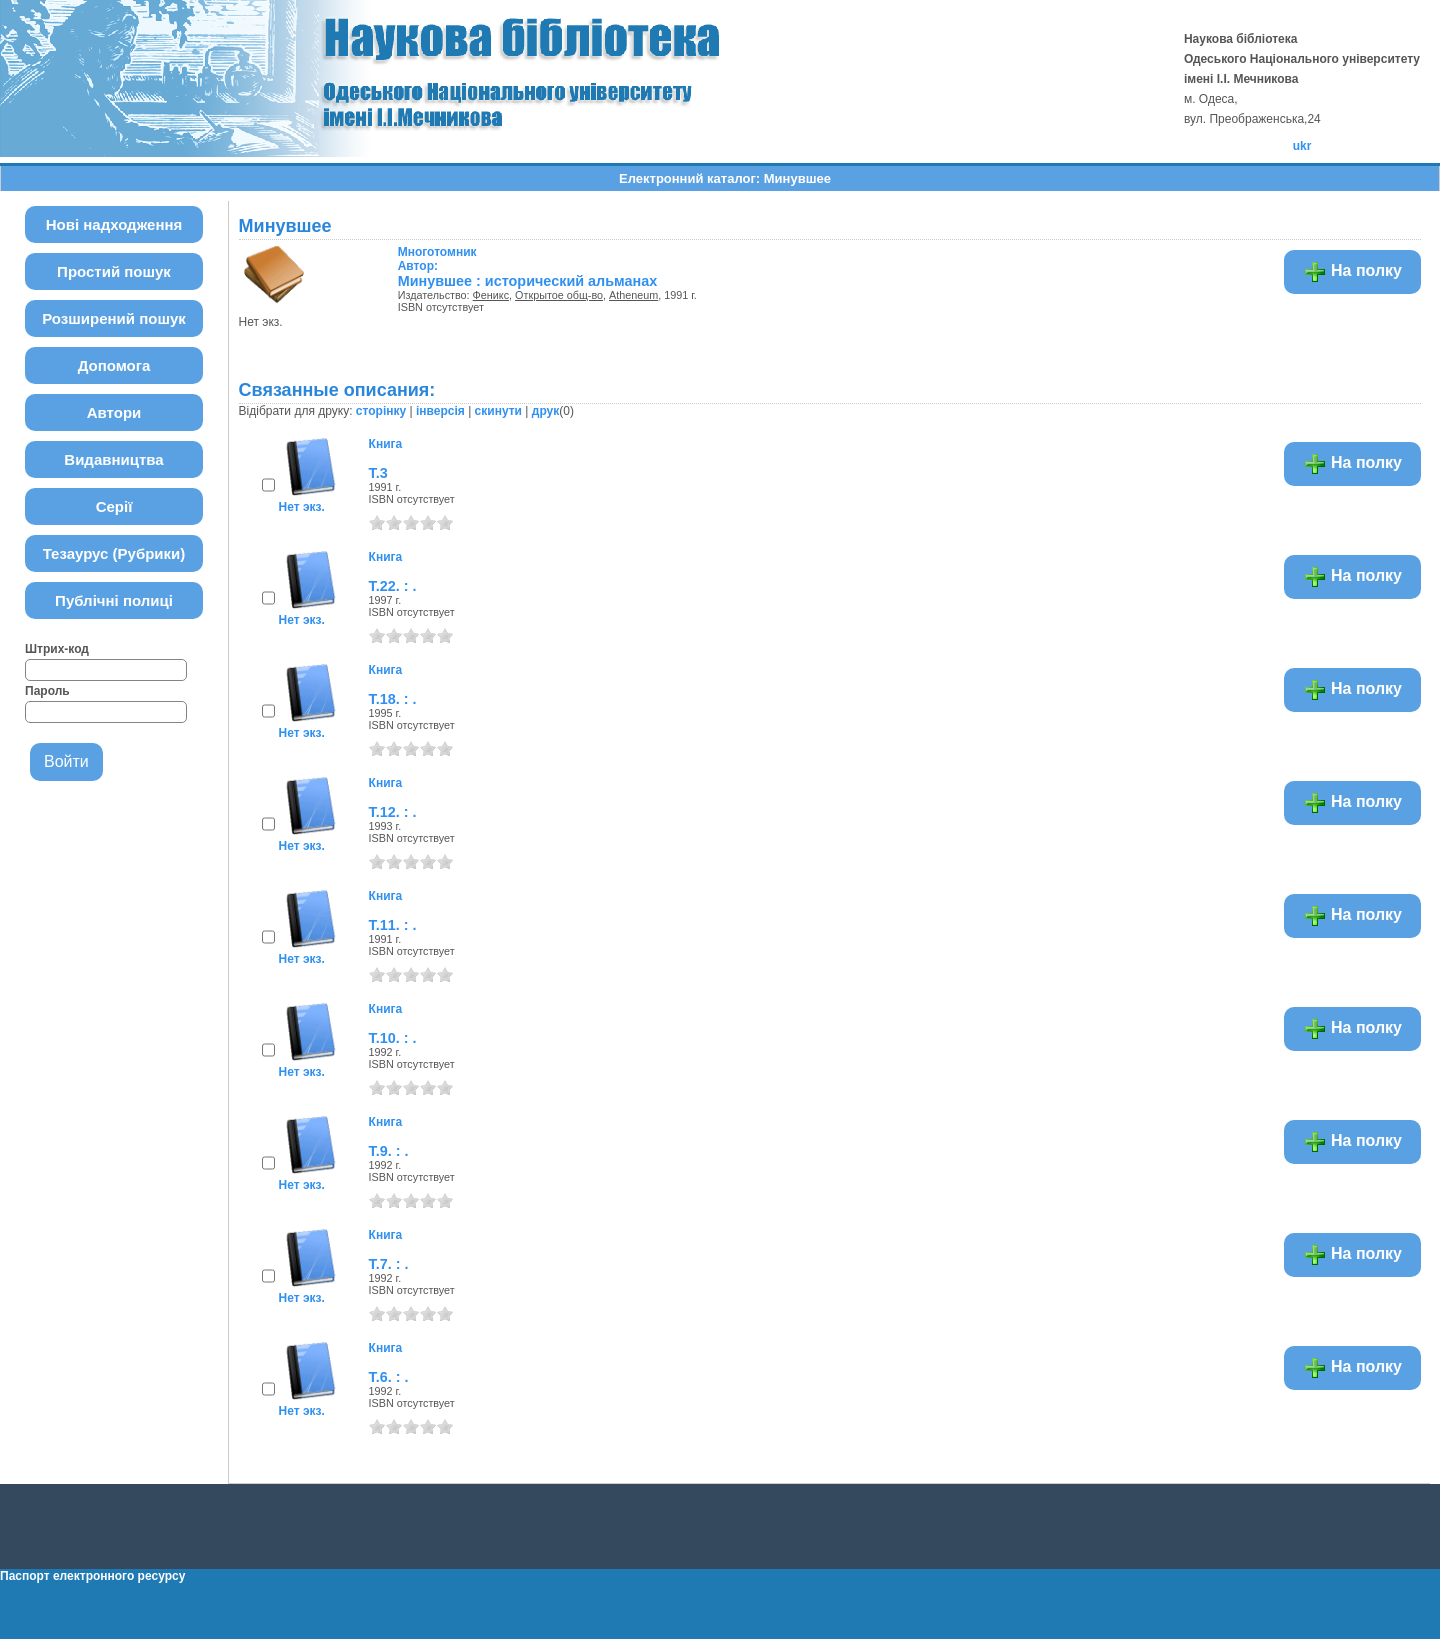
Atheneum (633, 295)
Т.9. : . (389, 1151)
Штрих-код (57, 649)
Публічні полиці (114, 600)
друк (545, 411)
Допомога (114, 365)
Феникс (491, 295)
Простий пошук (114, 271)
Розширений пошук (114, 318)
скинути (498, 411)
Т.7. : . (389, 1264)
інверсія (440, 411)
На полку (1352, 272)
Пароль (47, 691)
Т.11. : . (393, 925)
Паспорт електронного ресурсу (92, 1576)
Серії (114, 506)
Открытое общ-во (559, 295)
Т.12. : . (393, 812)
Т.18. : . (393, 699)
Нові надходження (114, 224)
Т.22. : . (393, 586)
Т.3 (378, 473)
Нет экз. (302, 507)
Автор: (437, 259)
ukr (1302, 146)
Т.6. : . (389, 1377)
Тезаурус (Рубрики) (114, 553)
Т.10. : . (393, 1038)
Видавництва (113, 459)
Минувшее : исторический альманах (528, 281)
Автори (114, 412)
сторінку (381, 411)
